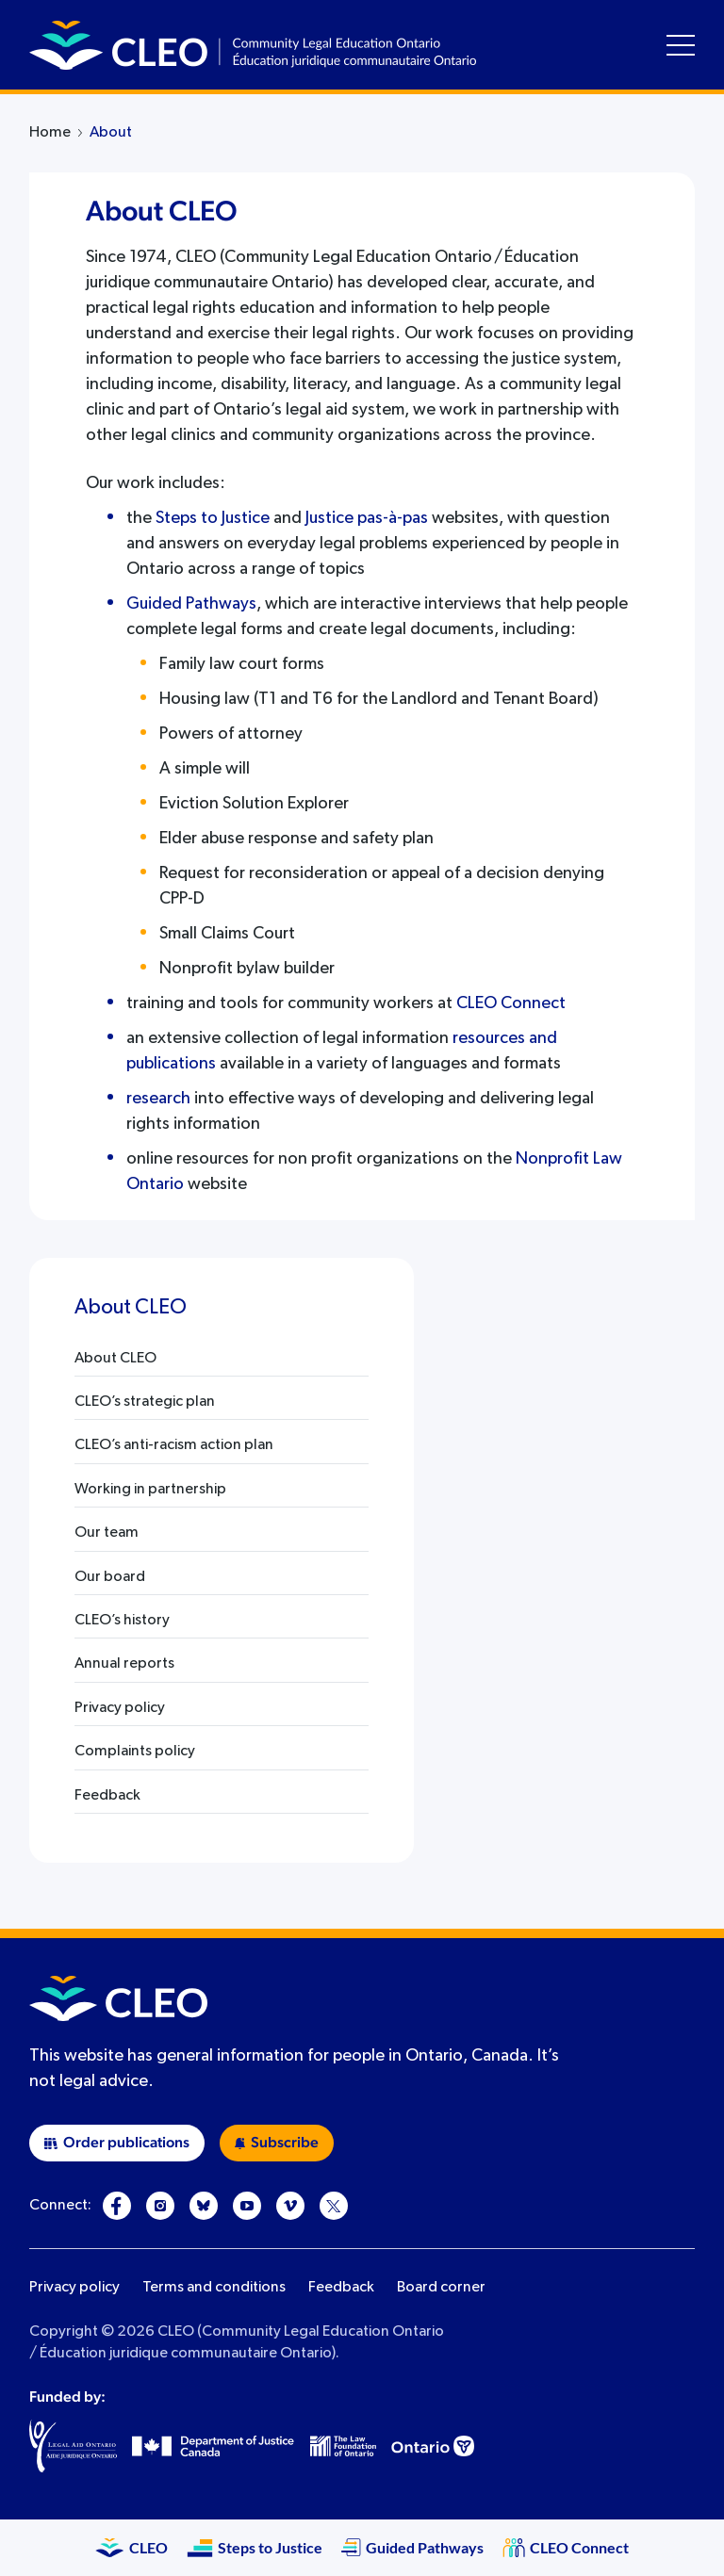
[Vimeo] (290, 2206)
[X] (334, 2206)
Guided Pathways (191, 603)
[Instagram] (160, 2206)
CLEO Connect (511, 1003)
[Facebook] (117, 2206)
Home (50, 132)
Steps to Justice (213, 518)
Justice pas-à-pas (366, 518)
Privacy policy (74, 2287)
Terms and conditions (214, 2287)
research (158, 1098)
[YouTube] (247, 2206)
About (111, 132)
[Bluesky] (203, 2206)
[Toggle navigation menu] (680, 45)
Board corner (441, 2287)
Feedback (341, 2287)
